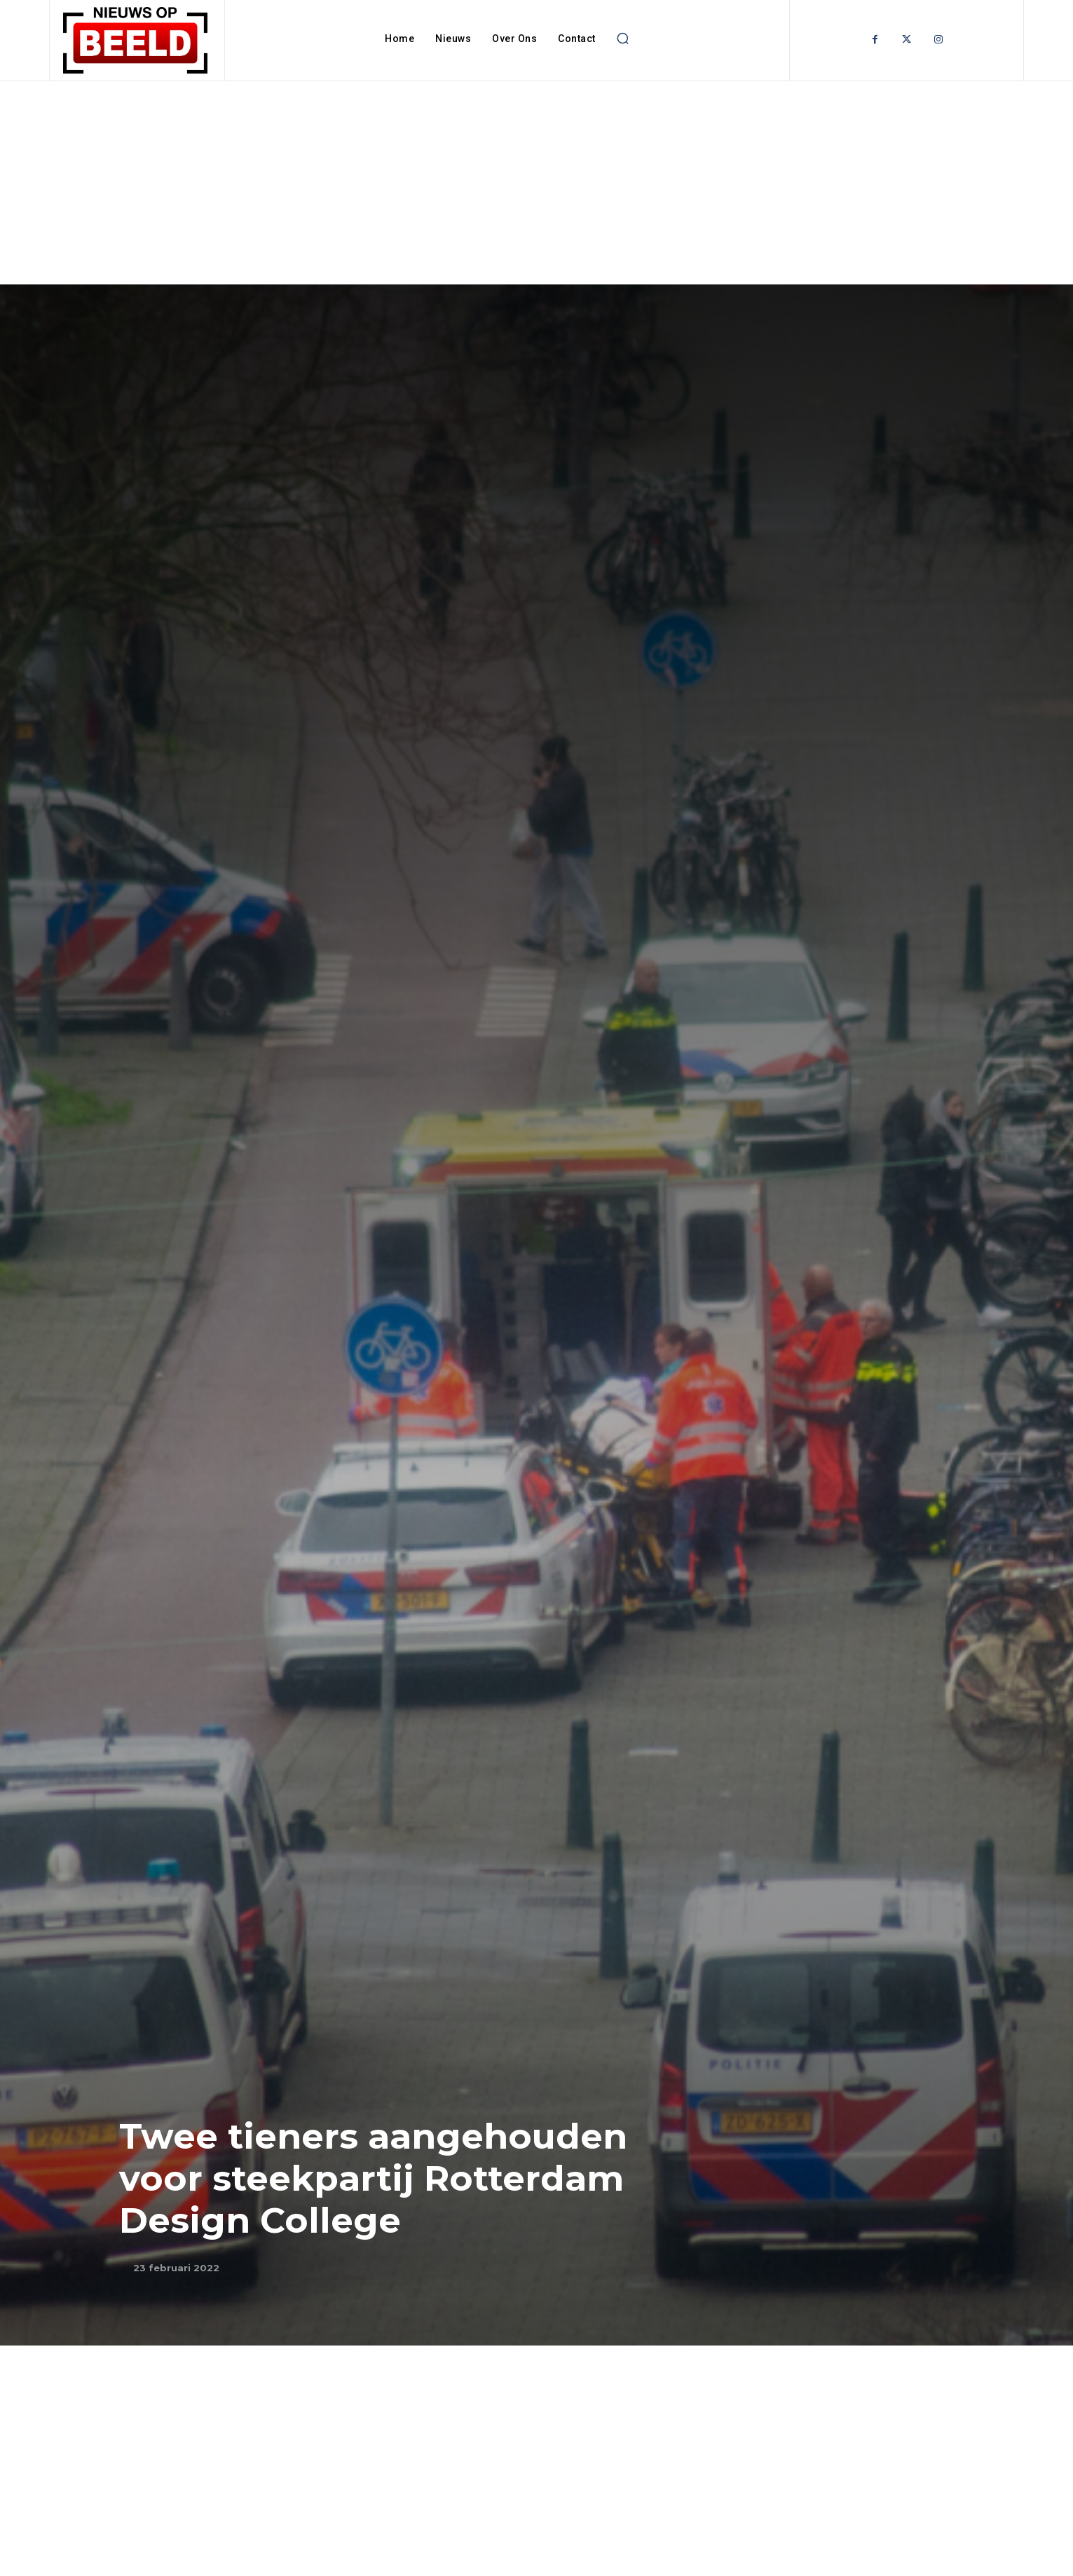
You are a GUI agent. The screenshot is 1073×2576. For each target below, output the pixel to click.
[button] (623, 38)
